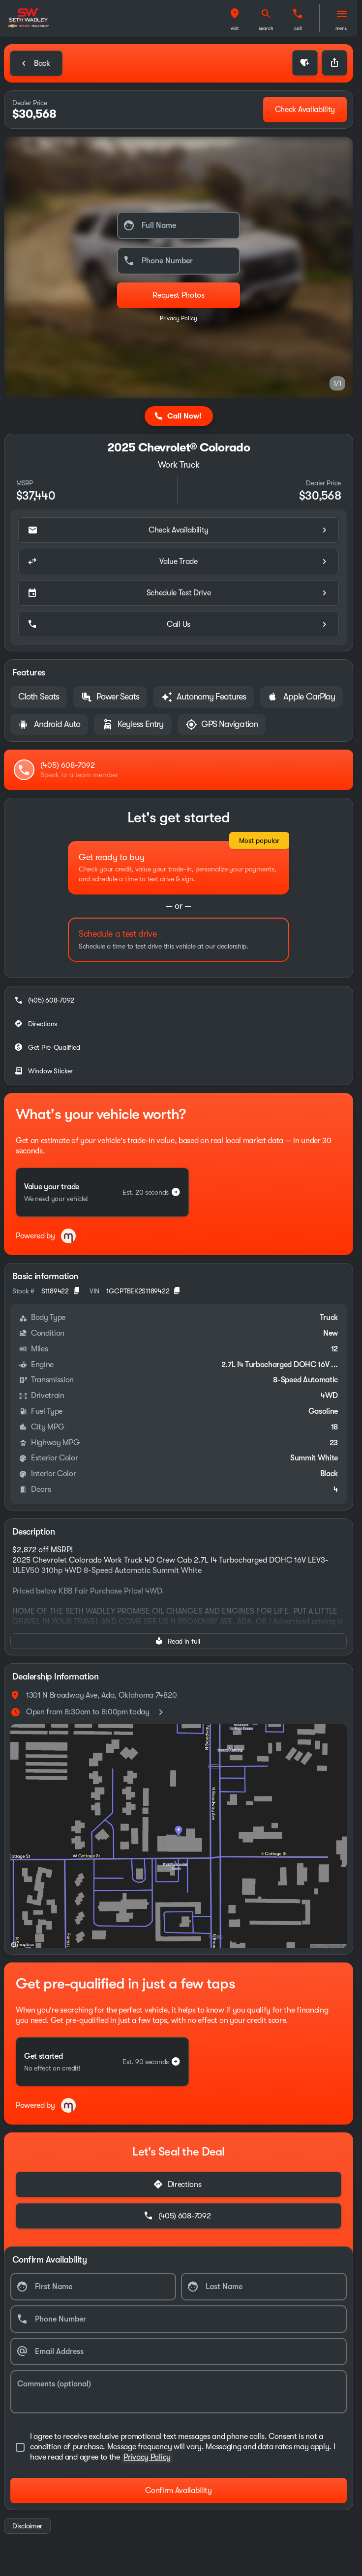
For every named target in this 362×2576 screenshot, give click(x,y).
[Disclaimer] (27, 2526)
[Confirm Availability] (178, 2491)
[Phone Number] (178, 261)
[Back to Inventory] (36, 63)
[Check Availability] (305, 109)
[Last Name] (264, 2286)
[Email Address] (178, 2351)
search (266, 28)
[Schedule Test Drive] (178, 593)
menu (341, 28)
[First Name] (93, 2286)
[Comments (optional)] (178, 2391)
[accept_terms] (178, 2447)
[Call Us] (178, 624)
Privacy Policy (178, 318)
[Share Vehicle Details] (334, 63)
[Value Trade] (178, 561)
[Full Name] (178, 225)
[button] (234, 18)
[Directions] (36, 1024)
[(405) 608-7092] (45, 1000)
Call (298, 28)
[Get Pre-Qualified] (48, 1047)
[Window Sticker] (44, 1071)
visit (235, 28)
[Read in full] (178, 1641)
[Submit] (178, 295)
